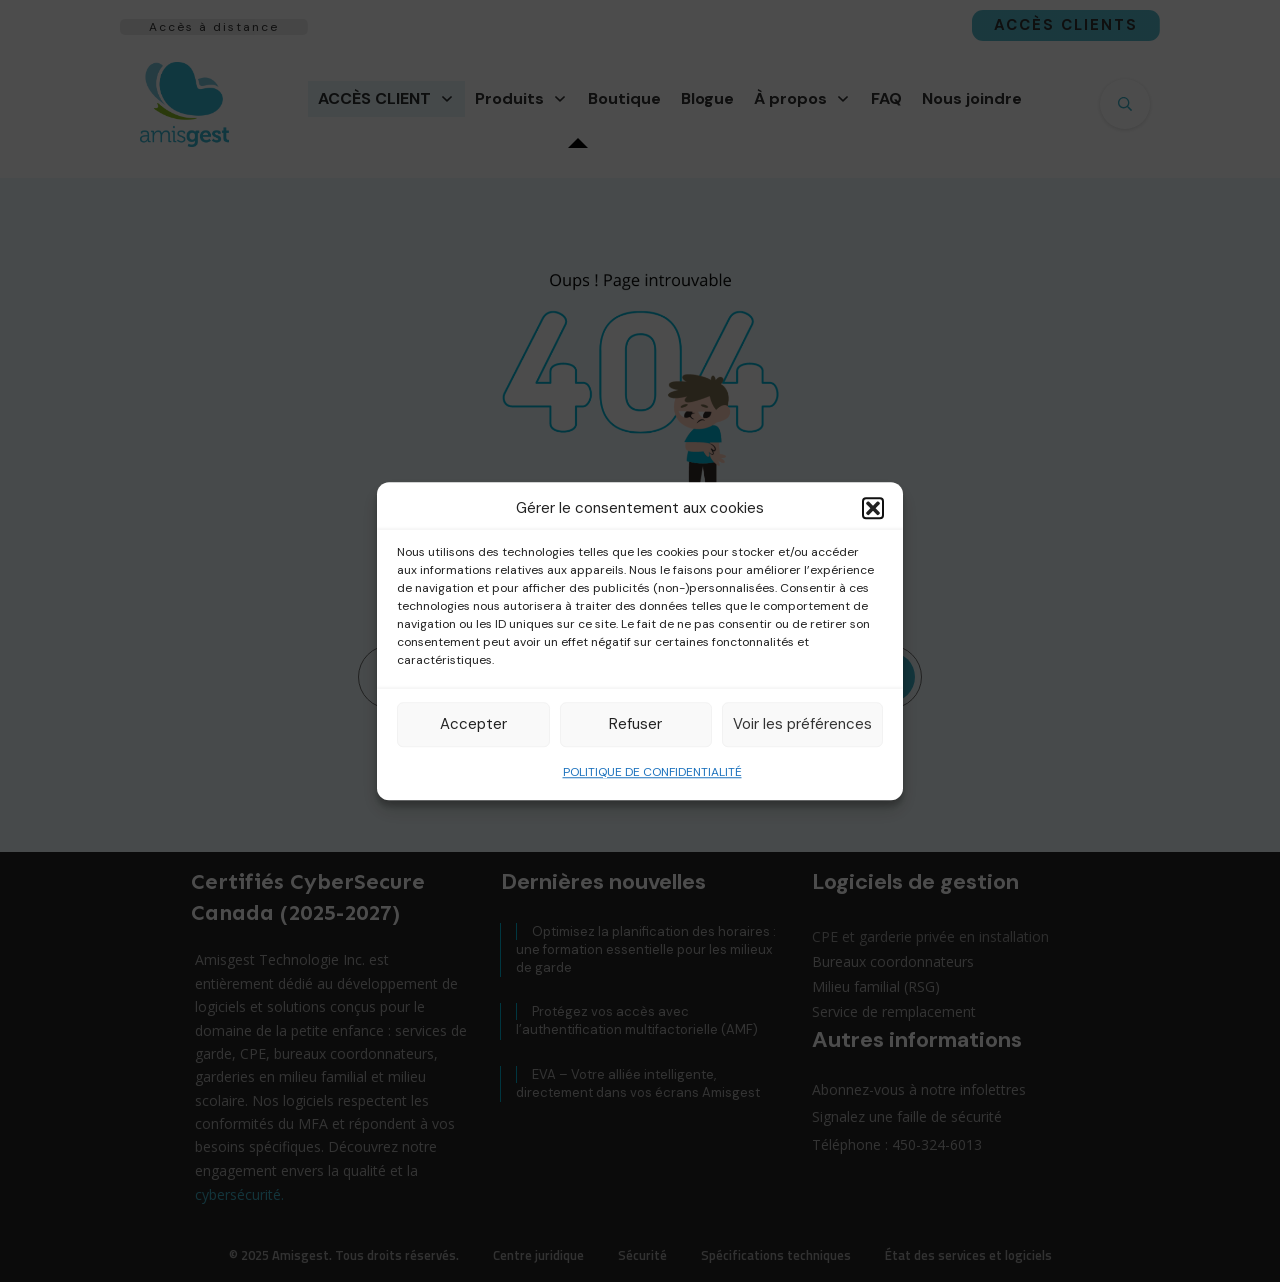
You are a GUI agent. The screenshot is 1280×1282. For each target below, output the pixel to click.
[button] (873, 509)
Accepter (473, 724)
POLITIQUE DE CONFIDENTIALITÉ (652, 772)
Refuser (635, 724)
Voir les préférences (802, 724)
